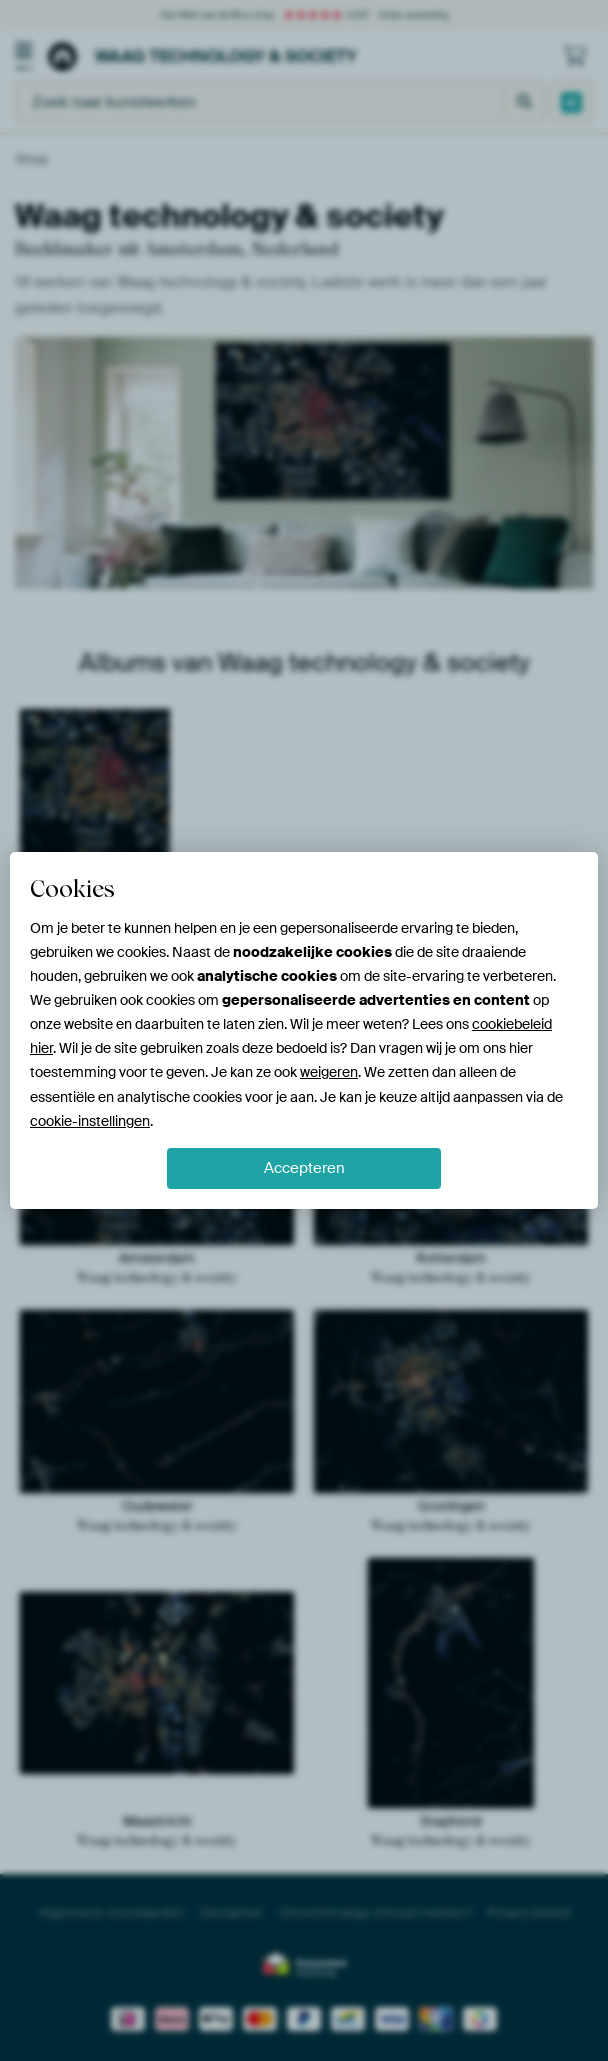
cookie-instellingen (90, 1121)
